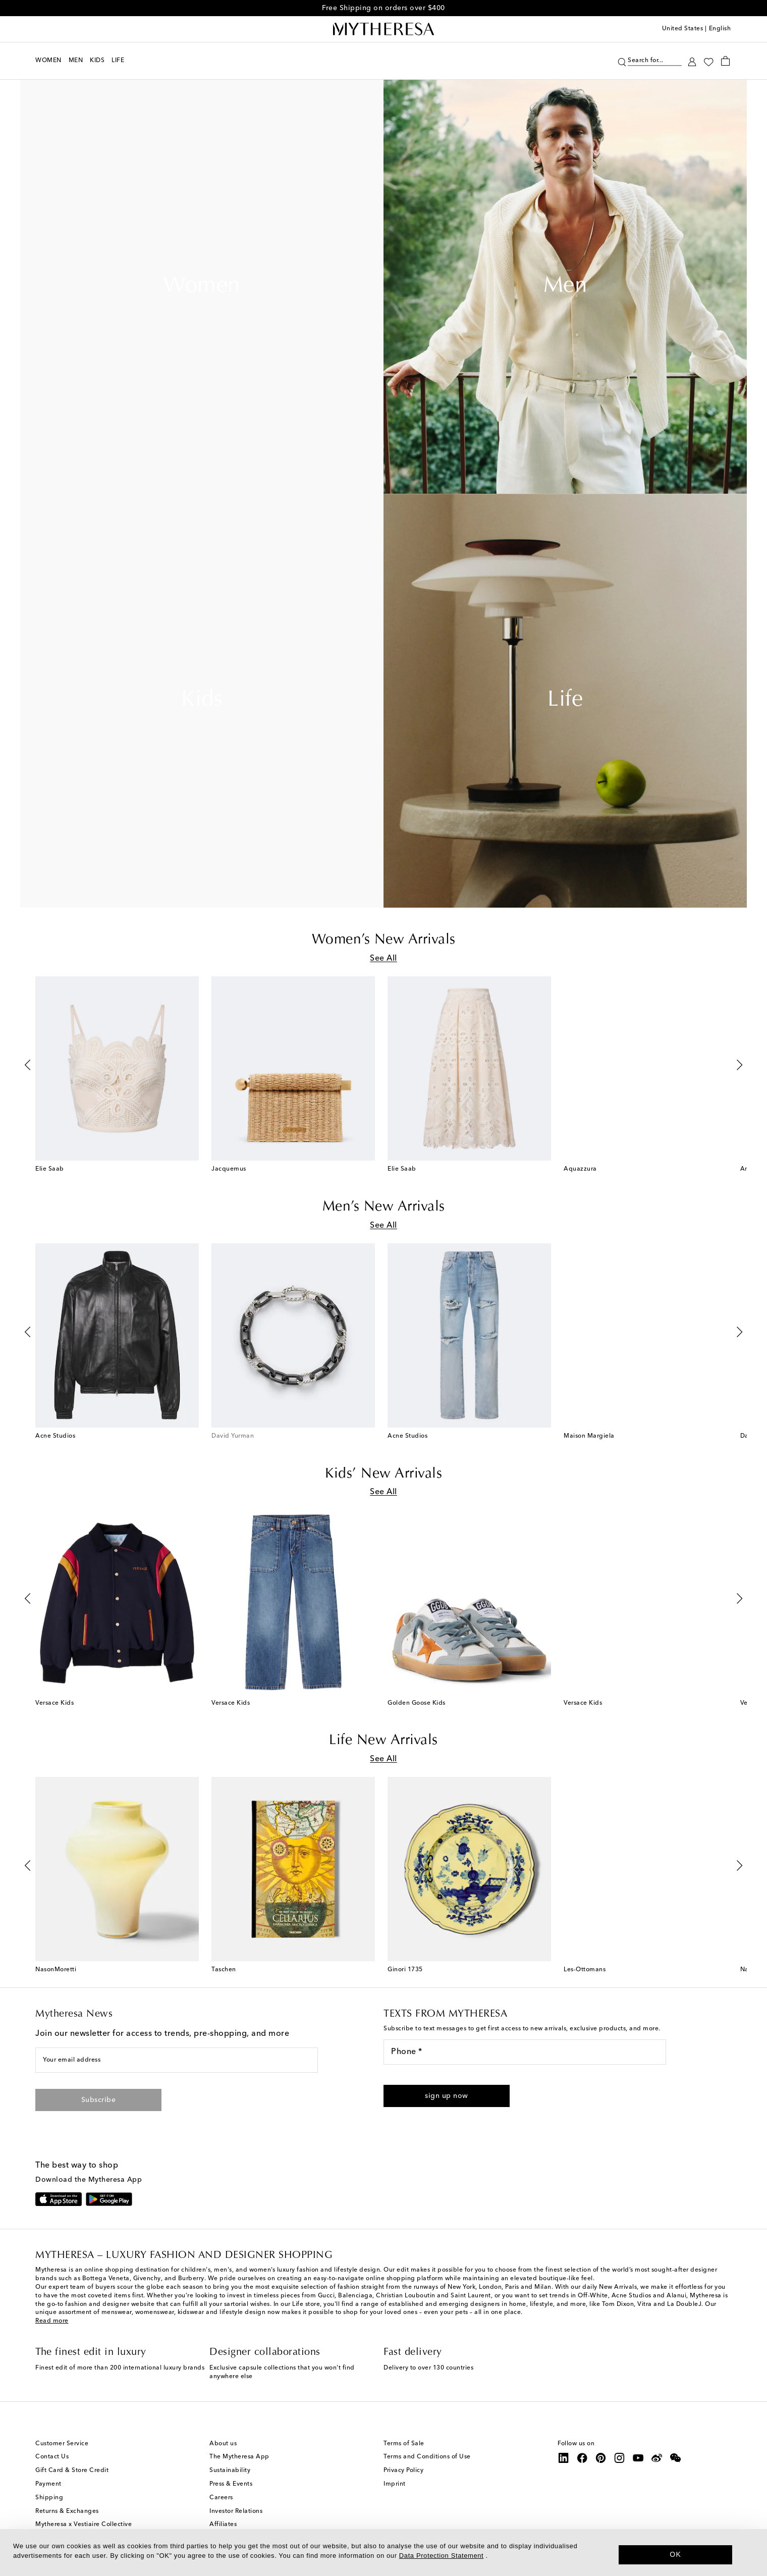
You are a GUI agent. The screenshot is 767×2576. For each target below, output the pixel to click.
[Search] (622, 61)
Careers (221, 2503)
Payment (48, 2489)
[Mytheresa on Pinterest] (601, 2463)
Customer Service (61, 2448)
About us (223, 2448)
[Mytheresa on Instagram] (620, 2463)
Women (201, 287)
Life (565, 701)
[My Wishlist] (708, 61)
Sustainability (229, 2476)
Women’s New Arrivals (384, 940)
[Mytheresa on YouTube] (638, 2463)
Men (565, 287)
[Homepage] (383, 29)
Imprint (395, 2489)
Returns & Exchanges (67, 2516)
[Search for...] (655, 59)
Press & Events (230, 2489)
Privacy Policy (403, 2476)
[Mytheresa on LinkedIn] (564, 2463)
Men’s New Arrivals (383, 1208)
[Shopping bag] (725, 60)
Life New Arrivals (383, 1745)
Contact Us (52, 2462)
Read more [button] (52, 2326)
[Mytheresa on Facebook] (582, 2463)
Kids (202, 701)
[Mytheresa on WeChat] (676, 2463)
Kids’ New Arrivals (383, 1476)
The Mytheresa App (239, 2462)
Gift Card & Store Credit (71, 2476)
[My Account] (692, 60)
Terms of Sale (404, 2448)
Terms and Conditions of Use (427, 2462)
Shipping (49, 2503)
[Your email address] (176, 2065)
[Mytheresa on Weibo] (657, 2463)
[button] (447, 2101)
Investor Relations (235, 2516)
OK (675, 2554)
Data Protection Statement (441, 2555)
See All (383, 959)
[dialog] (383, 2552)
